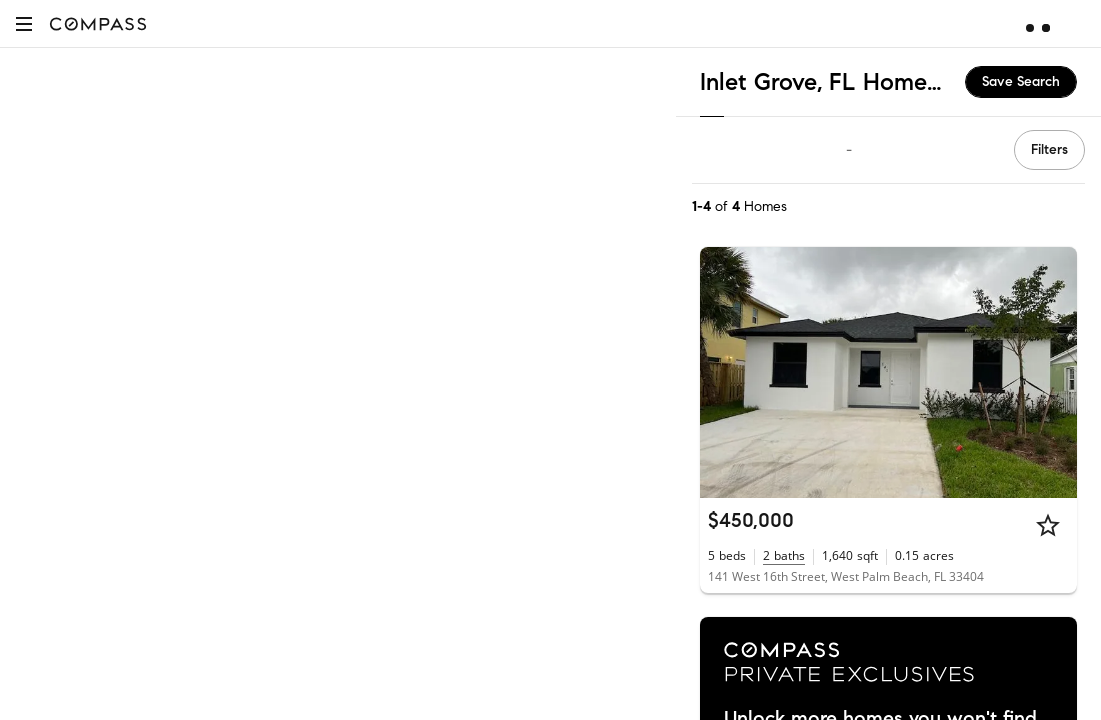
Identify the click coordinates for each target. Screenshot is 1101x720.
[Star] (1048, 525)
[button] (24, 23)
